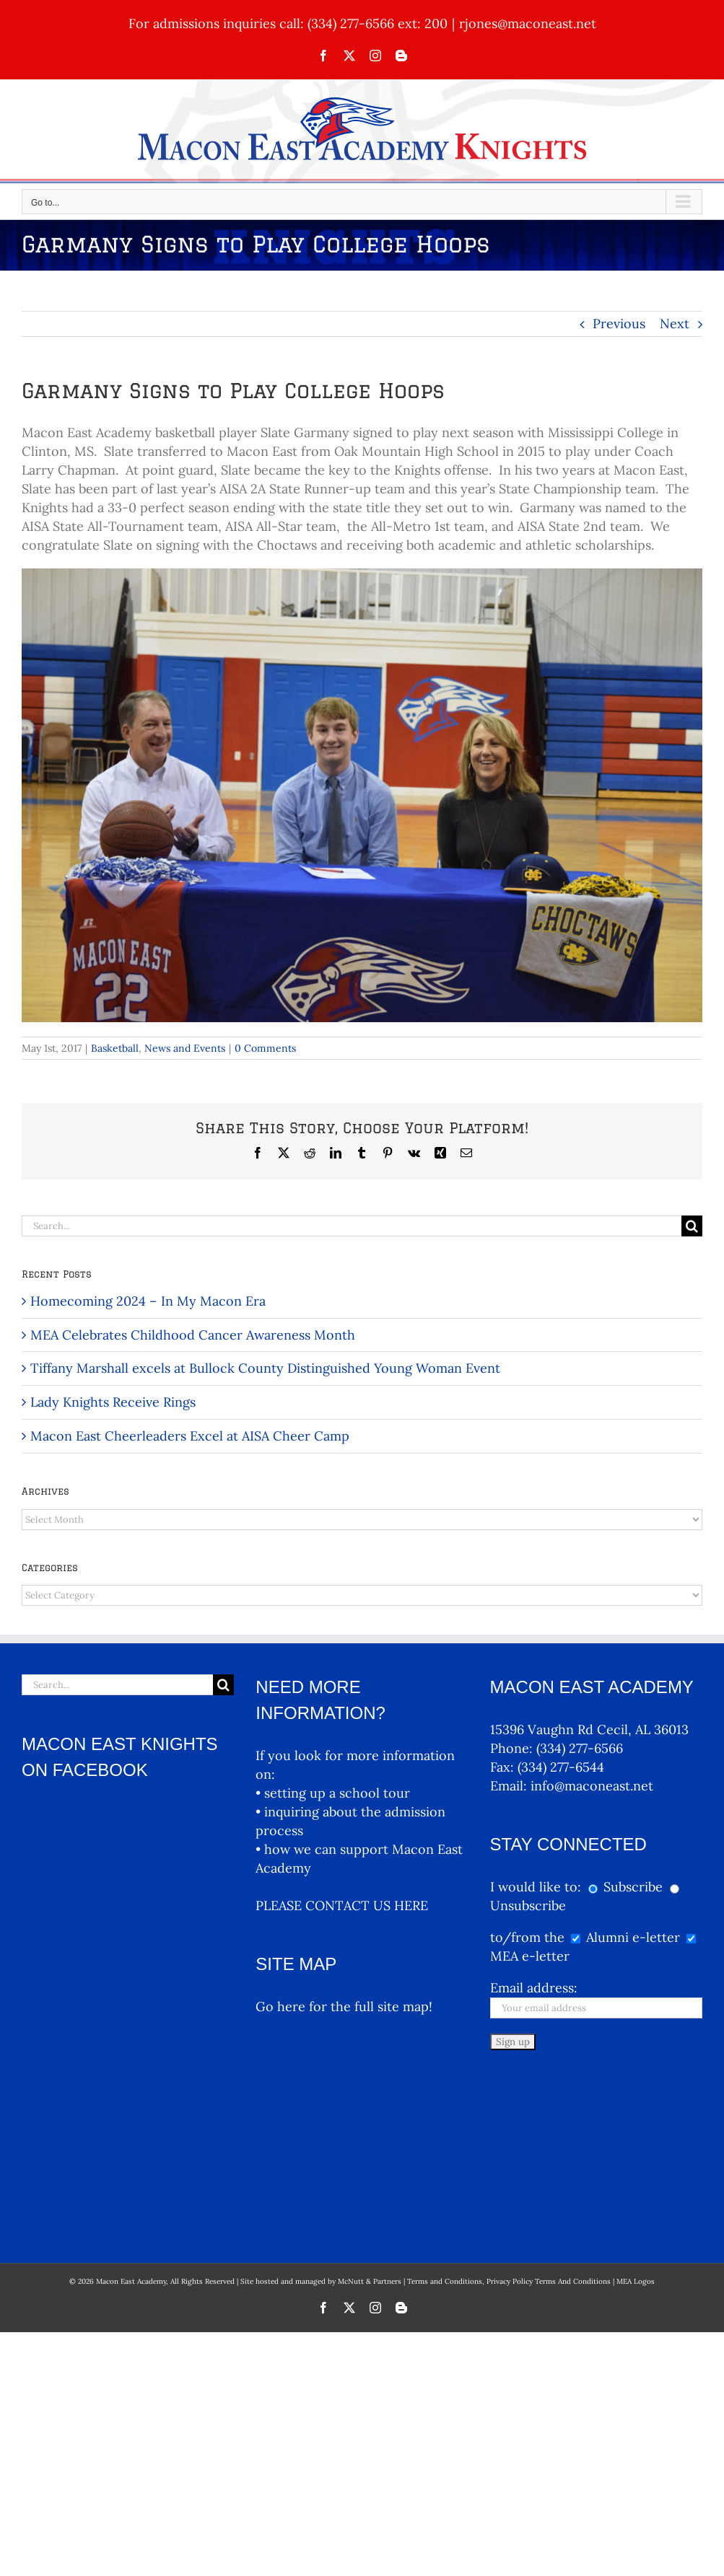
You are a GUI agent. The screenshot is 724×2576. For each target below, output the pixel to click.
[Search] (691, 1226)
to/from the (527, 1937)
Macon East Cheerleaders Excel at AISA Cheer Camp (189, 1436)
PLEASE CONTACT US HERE (342, 1905)
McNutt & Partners (371, 2110)
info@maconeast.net (592, 1785)
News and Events (184, 1048)
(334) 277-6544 (561, 1767)
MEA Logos (635, 2110)
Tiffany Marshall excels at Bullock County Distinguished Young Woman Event (265, 1368)
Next (674, 323)
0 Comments (265, 1048)
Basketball (115, 1048)
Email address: (533, 1987)
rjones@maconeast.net (527, 23)
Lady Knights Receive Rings (113, 1402)
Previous (619, 323)
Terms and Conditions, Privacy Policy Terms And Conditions (509, 2110)
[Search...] (351, 1226)
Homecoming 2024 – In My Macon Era (148, 1301)
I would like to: (537, 1886)
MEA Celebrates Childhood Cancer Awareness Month (192, 1335)
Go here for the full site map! (344, 2006)
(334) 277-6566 (579, 1748)
